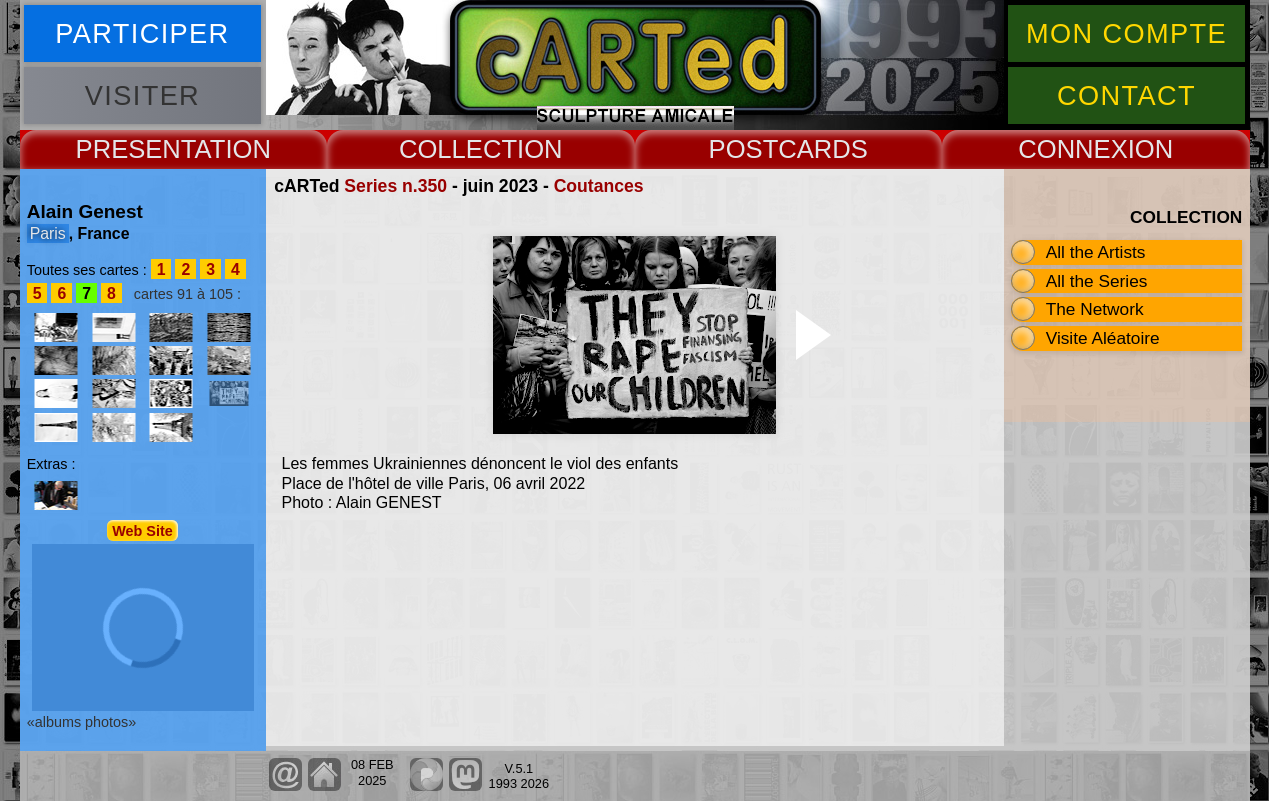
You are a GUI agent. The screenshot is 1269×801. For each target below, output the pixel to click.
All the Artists (1096, 252)
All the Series (1097, 281)
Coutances (599, 186)
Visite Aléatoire (1103, 338)
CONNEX (1073, 149)
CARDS (823, 149)
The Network (1095, 309)
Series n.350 (395, 186)
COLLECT (458, 149)
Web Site (142, 530)
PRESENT (135, 149)
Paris (48, 233)
